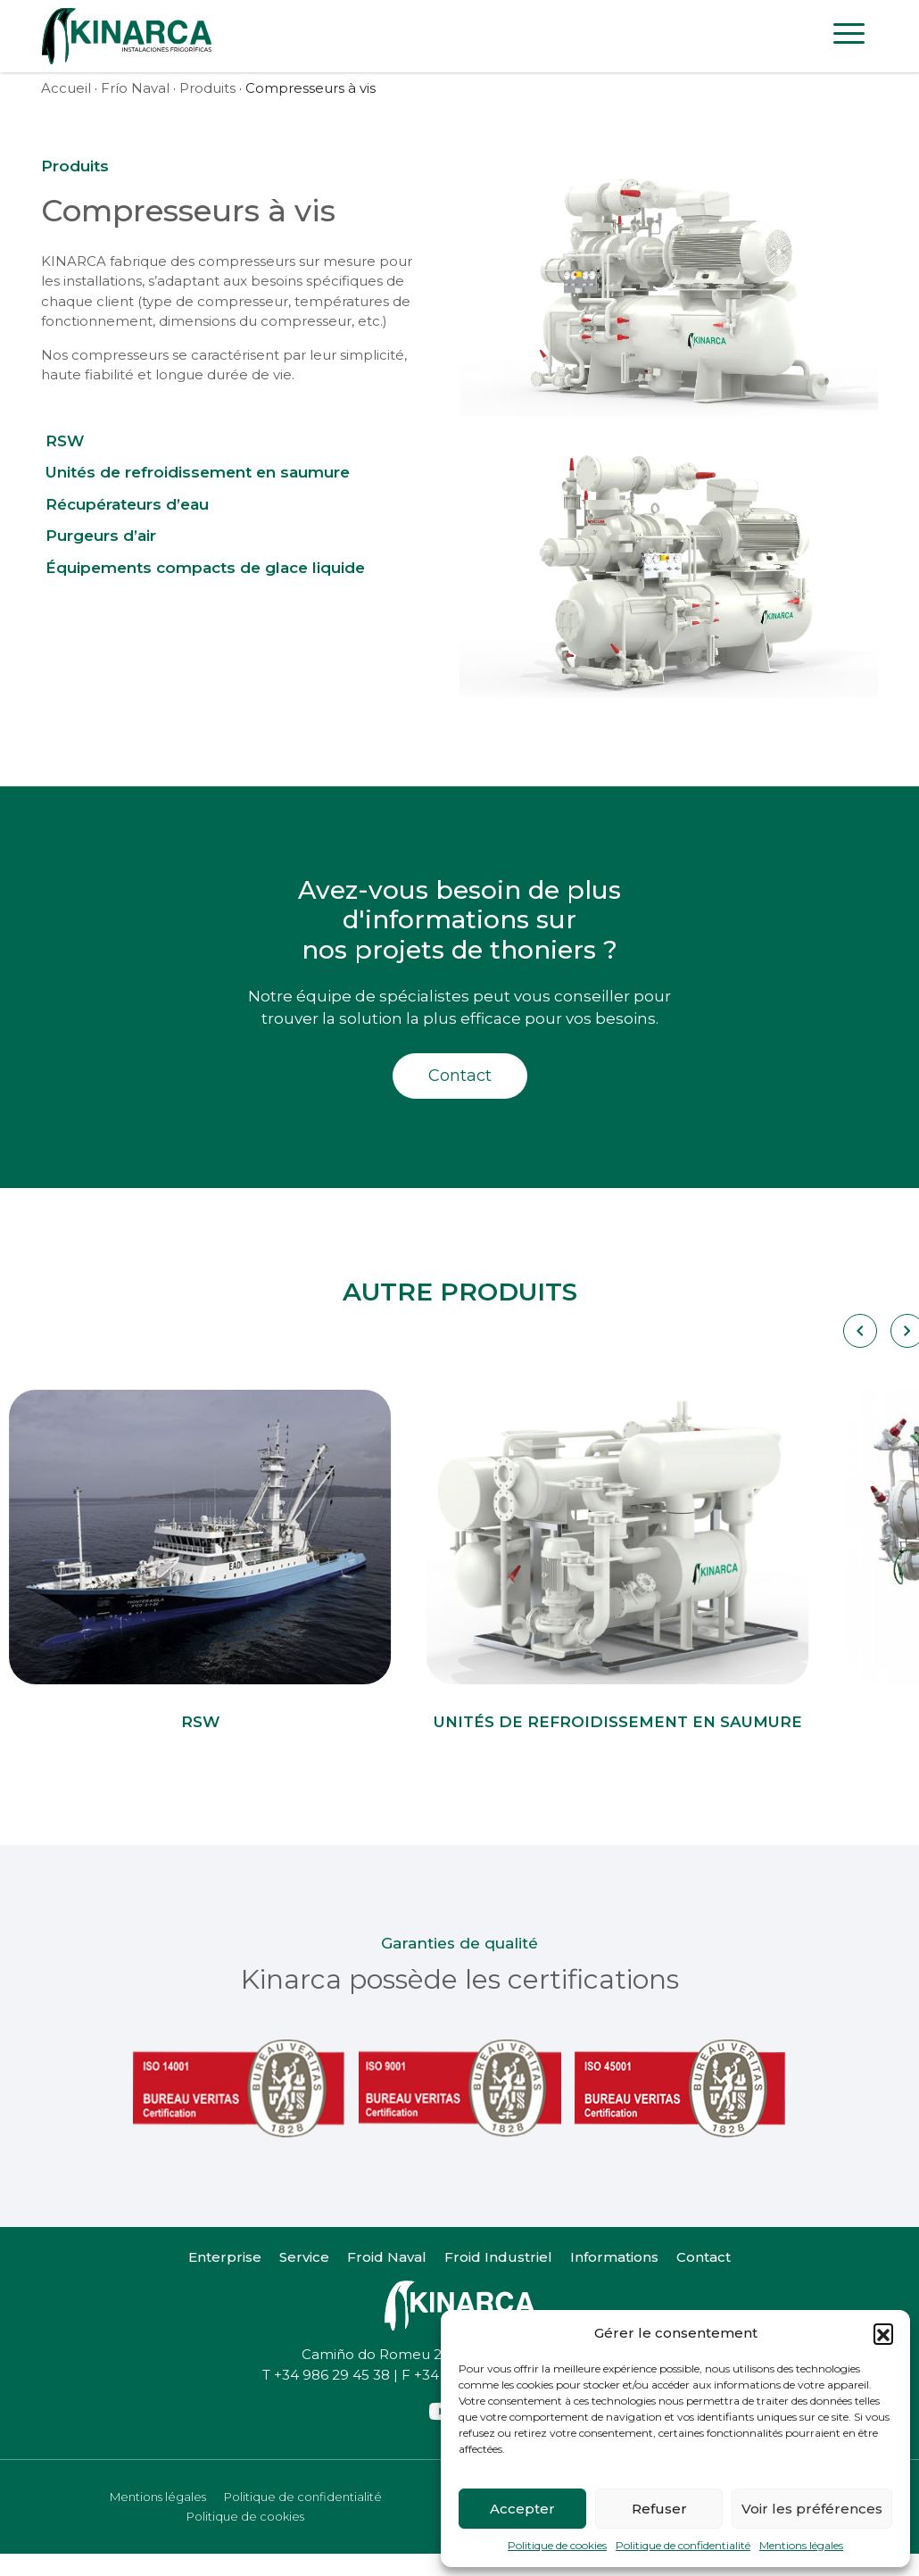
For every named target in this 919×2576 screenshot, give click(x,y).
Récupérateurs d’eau (127, 504)
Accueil (66, 87)
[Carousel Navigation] (858, 1331)
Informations (614, 2256)
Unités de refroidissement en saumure (198, 472)
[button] (883, 2333)
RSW (65, 441)
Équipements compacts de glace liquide (205, 568)
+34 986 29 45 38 (332, 2374)
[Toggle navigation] (849, 36)
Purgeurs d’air (101, 535)
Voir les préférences (811, 2508)
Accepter (522, 2508)
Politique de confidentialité (683, 2545)
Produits (207, 87)
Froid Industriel (498, 2256)
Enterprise (224, 2256)
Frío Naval (135, 87)
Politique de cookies (557, 2545)
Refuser (659, 2508)
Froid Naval (386, 2256)
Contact (460, 1075)
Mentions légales (801, 2545)
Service (304, 2256)
